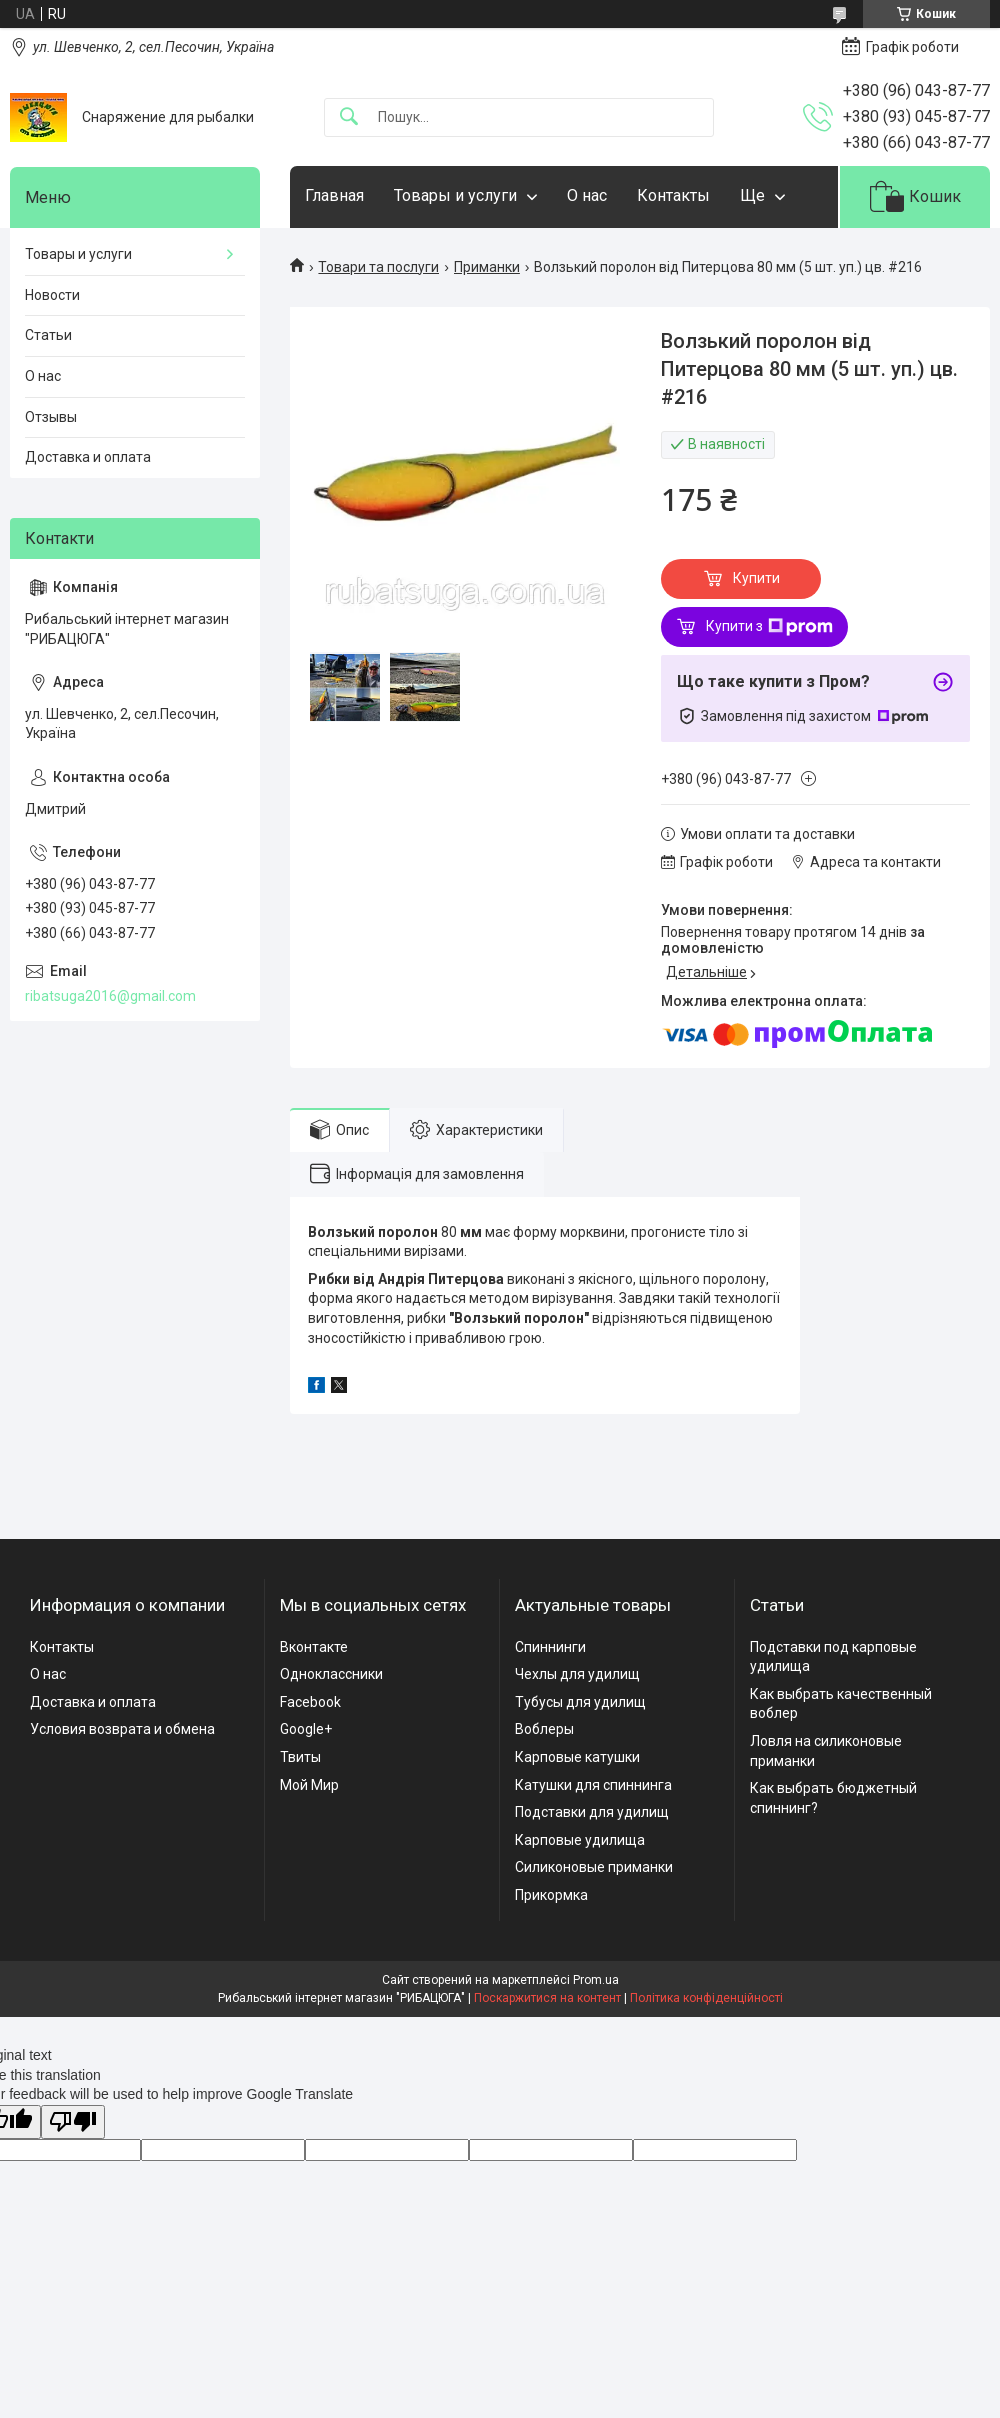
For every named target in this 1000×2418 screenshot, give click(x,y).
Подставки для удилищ (592, 1812)
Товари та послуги (378, 267)
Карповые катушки (577, 1757)
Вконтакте (314, 1647)
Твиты (300, 1757)
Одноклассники (331, 1674)
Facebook (310, 1702)
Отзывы (51, 417)
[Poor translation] (73, 2122)
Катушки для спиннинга (593, 1785)
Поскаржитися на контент (547, 1998)
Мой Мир (309, 1785)
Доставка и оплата (88, 457)
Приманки (487, 267)
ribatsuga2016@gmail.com (110, 996)
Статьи (48, 335)
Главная (334, 195)
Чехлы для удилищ (577, 1674)
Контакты (673, 195)
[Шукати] (349, 117)
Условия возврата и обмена (122, 1729)
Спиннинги (550, 1647)
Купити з (769, 627)
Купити (756, 578)
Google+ (306, 1729)
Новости (52, 295)
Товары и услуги (455, 195)
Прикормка (551, 1895)
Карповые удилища (580, 1840)
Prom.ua (596, 1980)
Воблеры (544, 1729)
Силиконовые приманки (594, 1867)
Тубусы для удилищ (580, 1702)
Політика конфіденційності (706, 1998)
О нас (587, 195)
